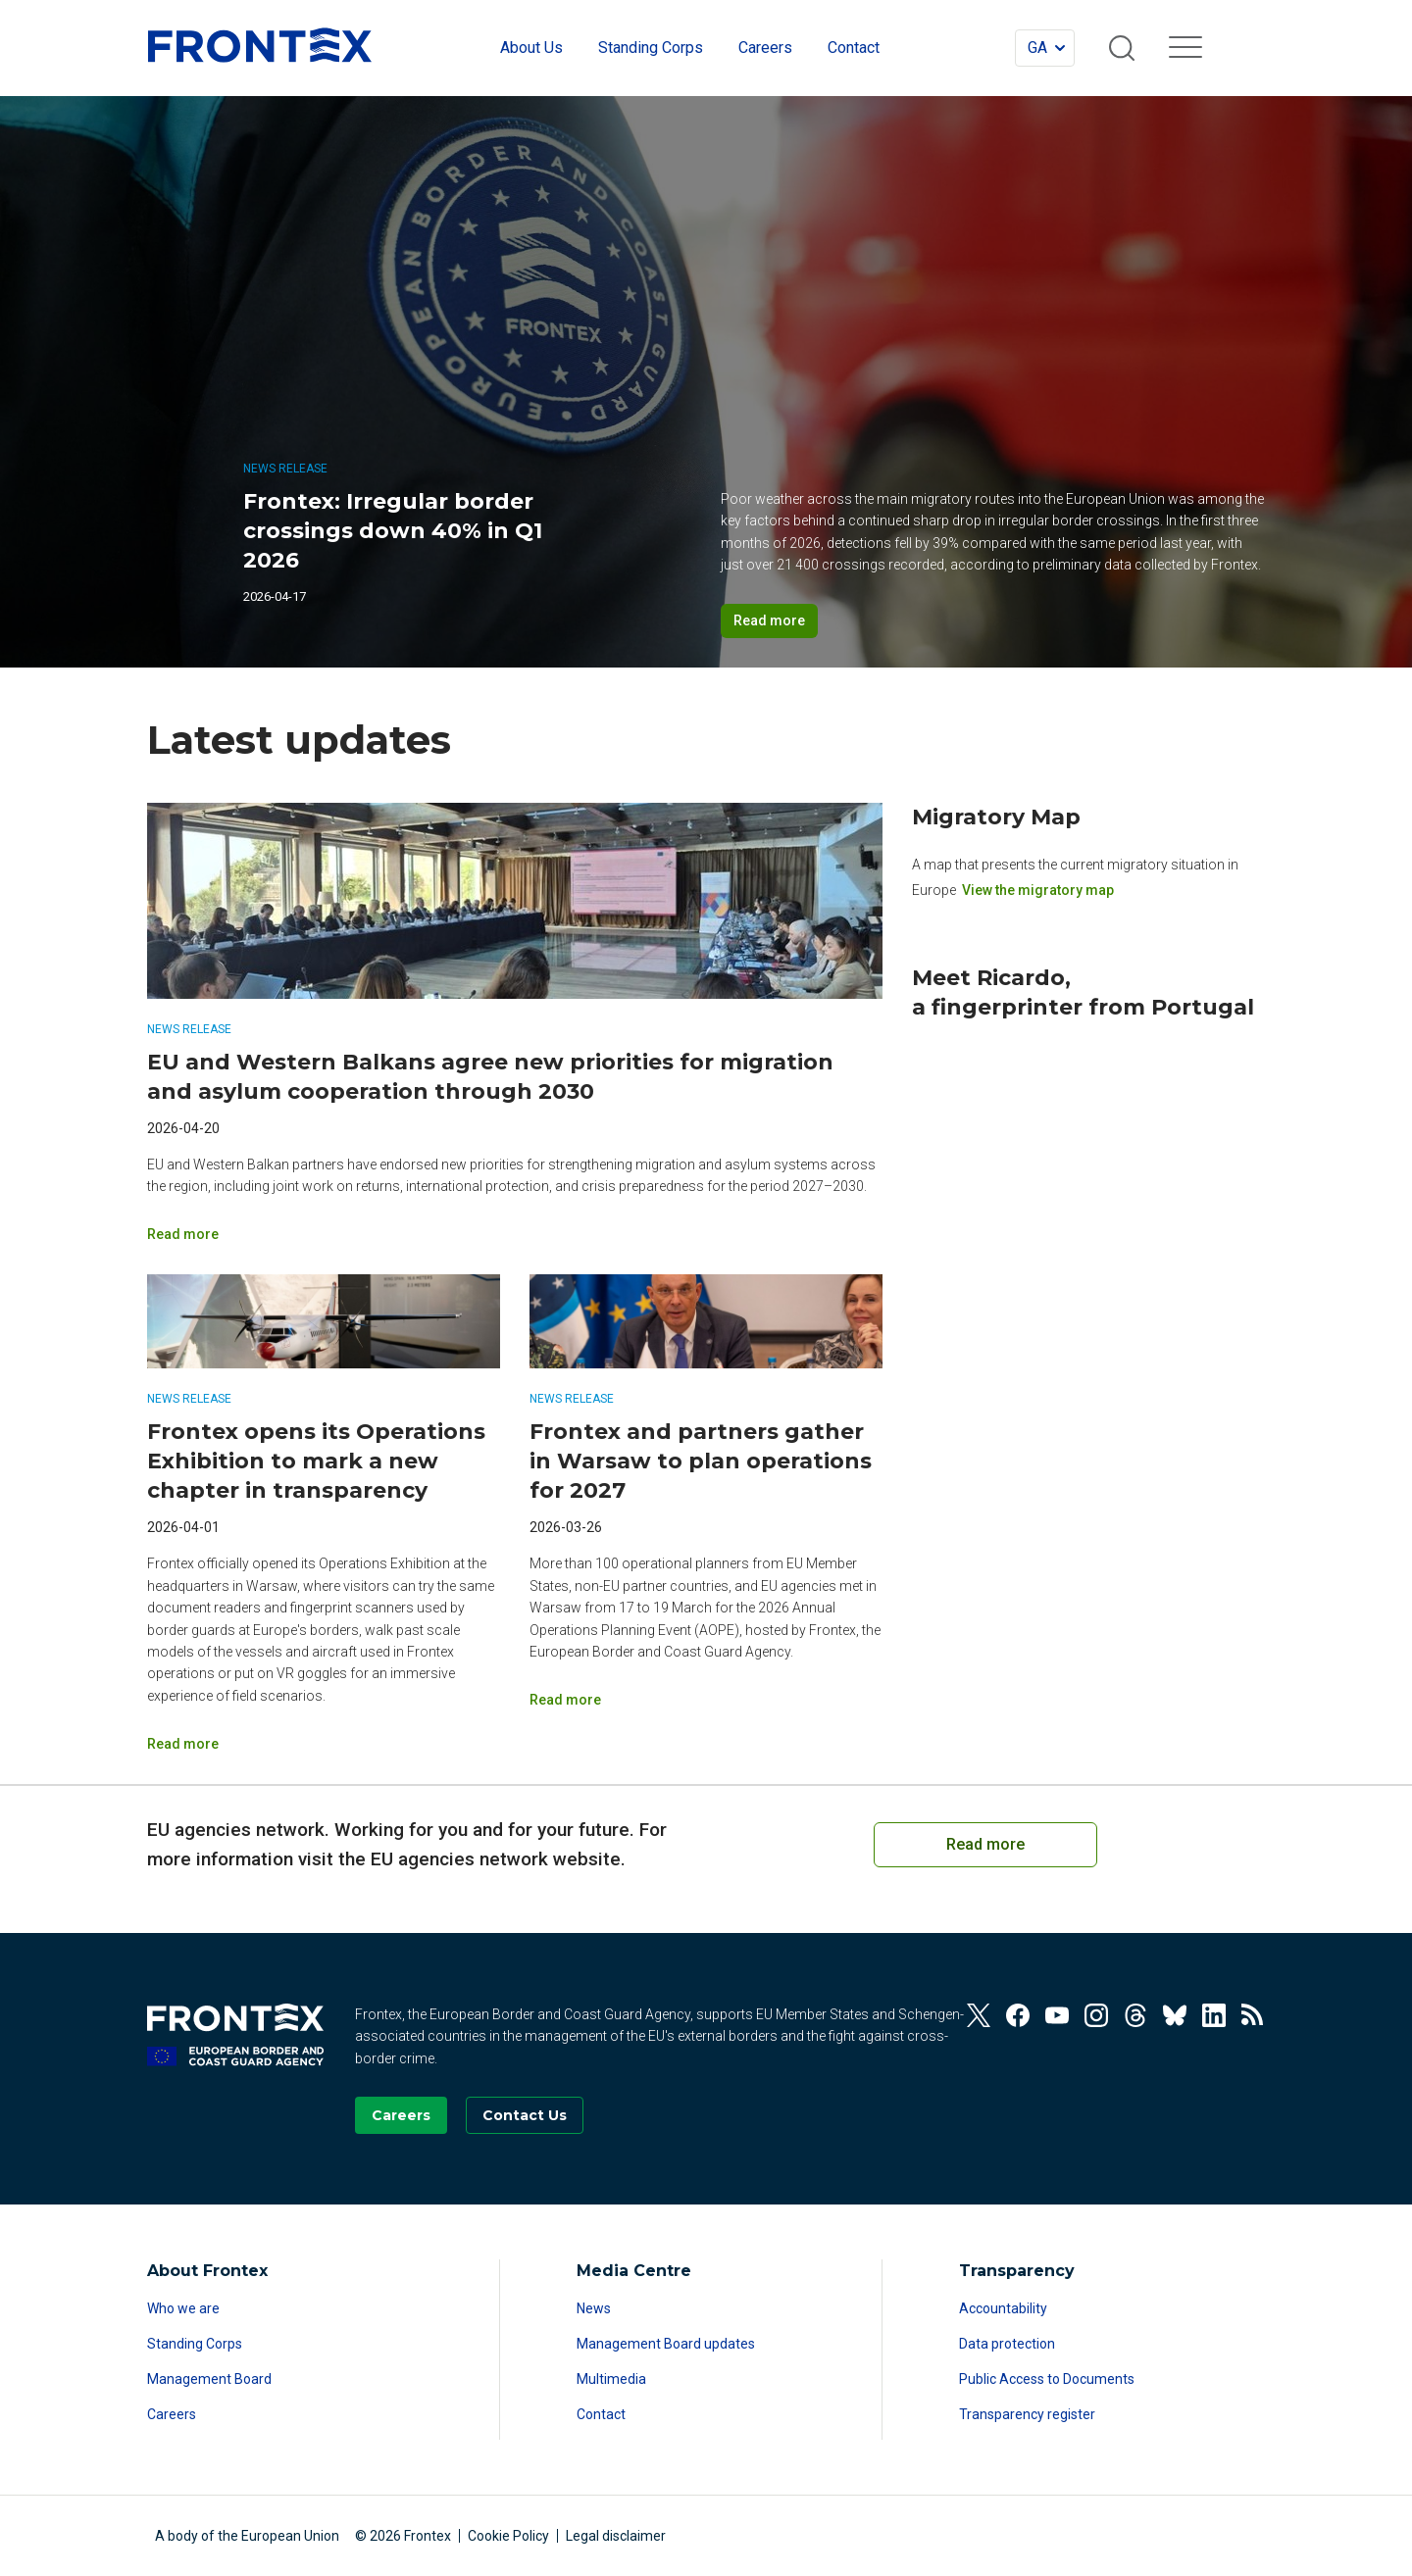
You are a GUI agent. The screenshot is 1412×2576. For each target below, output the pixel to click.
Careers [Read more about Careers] (171, 2414)
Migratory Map (996, 817)
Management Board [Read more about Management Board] (209, 2379)
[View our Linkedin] (1214, 2015)
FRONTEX (260, 45)
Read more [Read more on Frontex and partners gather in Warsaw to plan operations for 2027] (565, 1700)
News (594, 2308)
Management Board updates (666, 2344)
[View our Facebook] (1018, 2015)
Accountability (1003, 2308)
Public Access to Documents (1047, 2379)
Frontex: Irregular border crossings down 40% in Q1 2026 (392, 530)
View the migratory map (1038, 890)
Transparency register (1027, 2414)
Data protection (1007, 2344)
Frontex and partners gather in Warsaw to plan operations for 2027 (701, 1461)
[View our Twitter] (978, 2015)
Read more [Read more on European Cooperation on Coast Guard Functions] (985, 1844)
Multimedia (611, 2379)
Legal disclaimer (616, 2536)
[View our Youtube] (1057, 2015)
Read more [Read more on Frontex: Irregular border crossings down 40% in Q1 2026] (769, 620)
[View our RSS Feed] (1253, 2015)
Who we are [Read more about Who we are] (183, 2308)
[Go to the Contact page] (524, 2115)
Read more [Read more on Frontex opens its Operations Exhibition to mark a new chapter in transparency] (183, 1744)
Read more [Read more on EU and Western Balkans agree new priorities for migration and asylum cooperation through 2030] (183, 1234)
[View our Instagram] (1096, 2015)
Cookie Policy (508, 2536)
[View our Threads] (1135, 2015)
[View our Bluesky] (1174, 2015)
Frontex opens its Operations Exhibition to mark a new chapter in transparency (316, 1461)
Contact (601, 2414)
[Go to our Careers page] (401, 2115)
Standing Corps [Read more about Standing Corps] (194, 2344)
